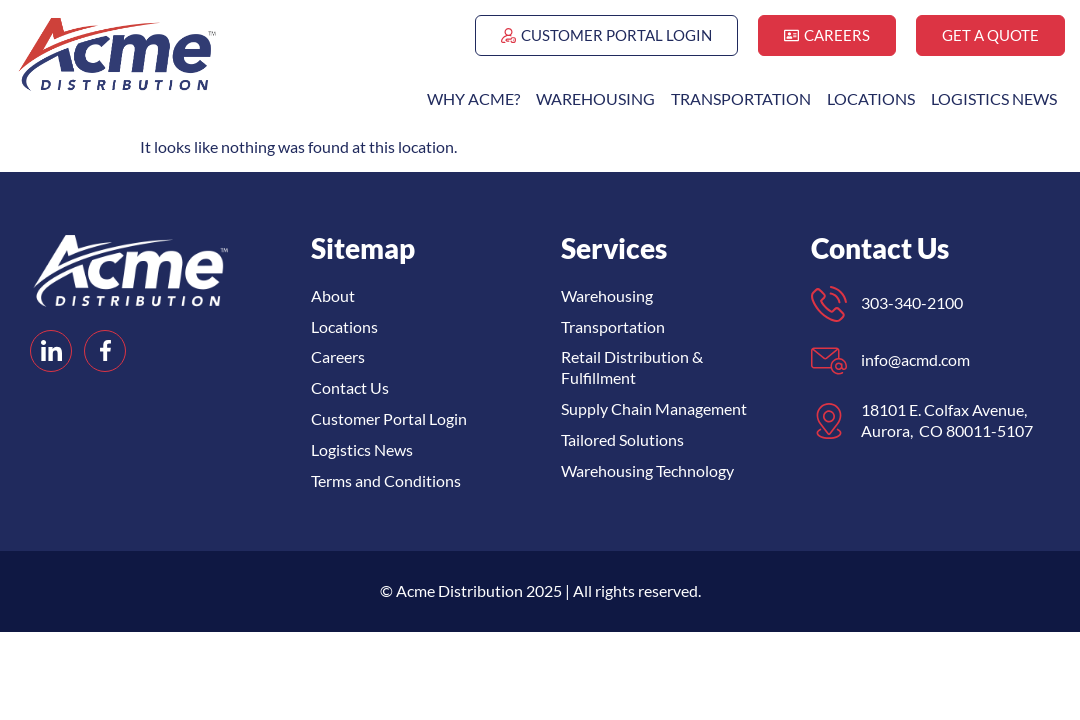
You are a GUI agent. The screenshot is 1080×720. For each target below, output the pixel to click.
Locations (871, 98)
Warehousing (595, 98)
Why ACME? (473, 98)
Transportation (741, 98)
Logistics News (994, 98)
